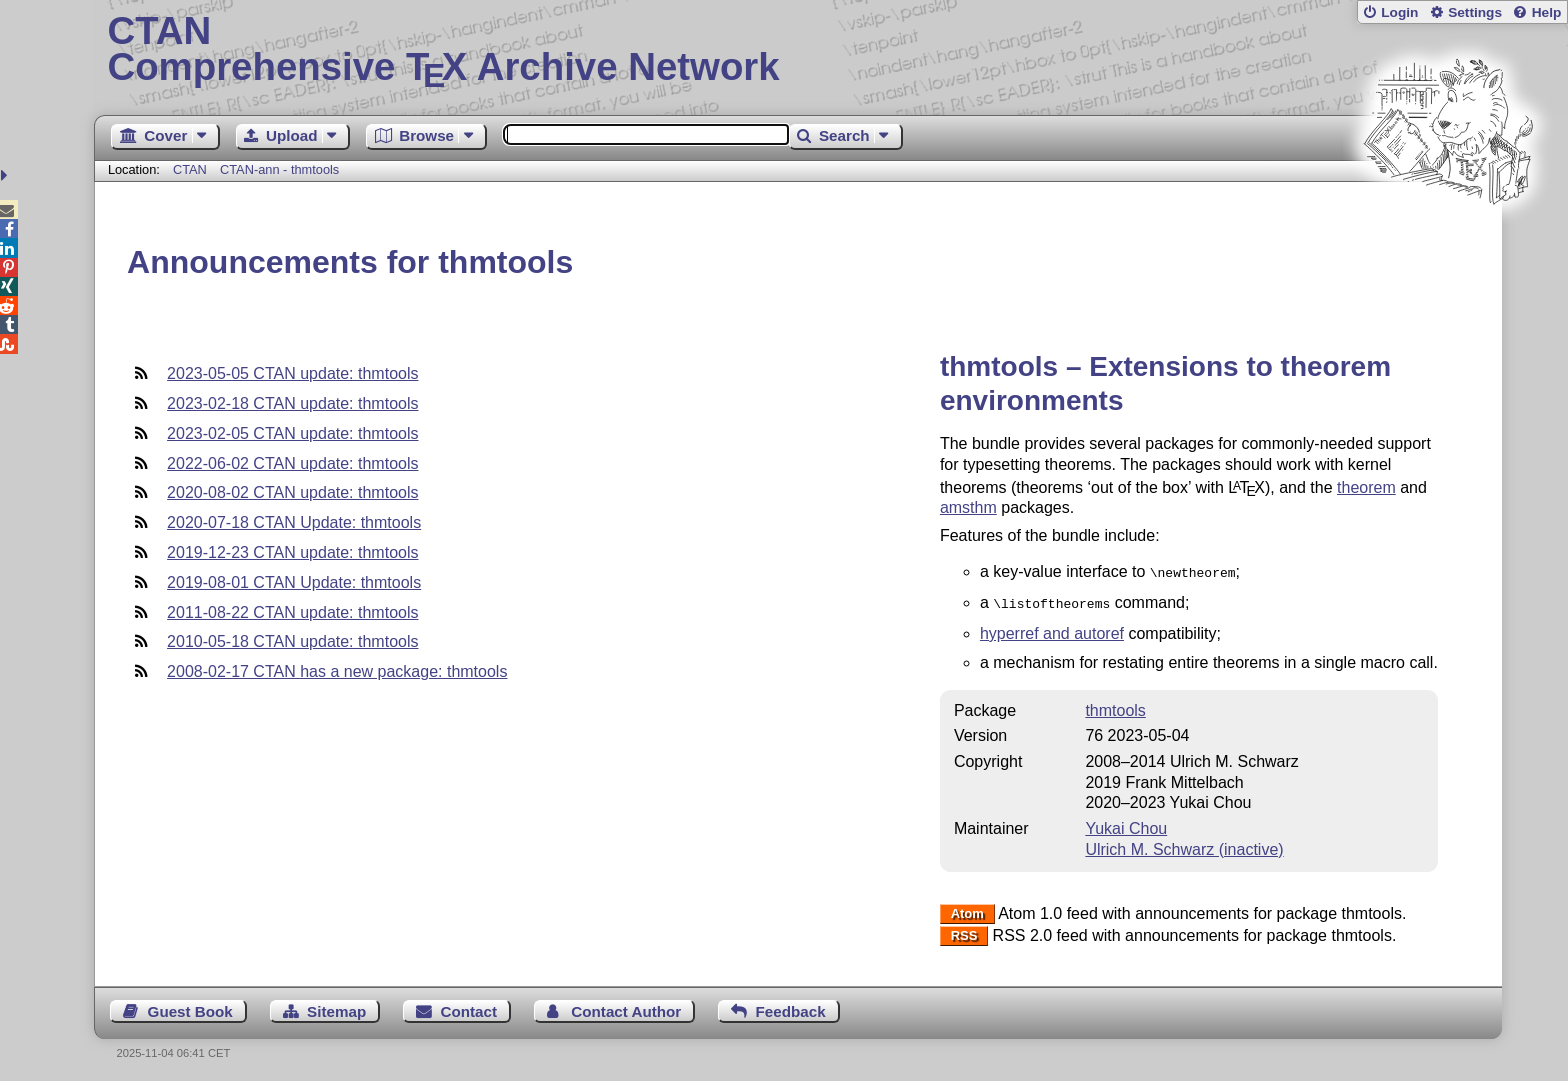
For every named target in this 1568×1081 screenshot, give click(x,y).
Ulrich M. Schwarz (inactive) (1184, 845)
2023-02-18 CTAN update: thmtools (292, 403)
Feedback (791, 1007)
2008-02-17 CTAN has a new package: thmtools (337, 671)
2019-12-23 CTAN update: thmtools (292, 552)
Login (1399, 12)
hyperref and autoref (1052, 629)
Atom (967, 910)
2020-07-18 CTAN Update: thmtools (294, 522)
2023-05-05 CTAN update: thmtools (292, 373)
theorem (1366, 487)
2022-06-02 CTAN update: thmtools (292, 463)
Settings (1475, 12)
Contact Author (626, 1007)
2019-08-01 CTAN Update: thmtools (294, 582)
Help (1547, 12)
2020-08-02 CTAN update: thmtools (292, 492)
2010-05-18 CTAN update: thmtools (292, 641)
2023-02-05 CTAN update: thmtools (292, 433)
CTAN (190, 169)
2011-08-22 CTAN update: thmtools (292, 612)
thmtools (1115, 706)
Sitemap (336, 1007)
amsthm (968, 507)
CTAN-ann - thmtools (279, 169)
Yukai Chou (1126, 824)
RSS (964, 932)
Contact (469, 1007)
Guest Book (190, 1007)
